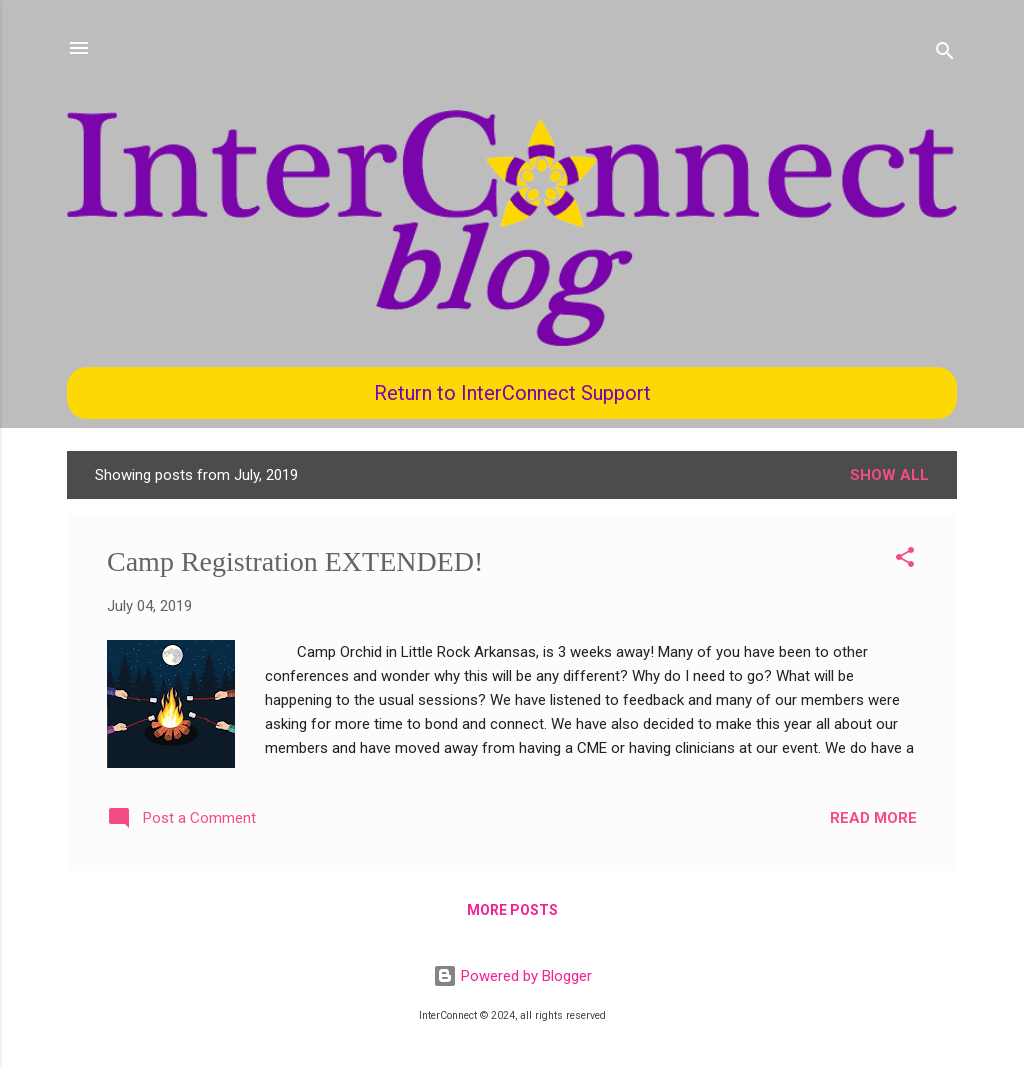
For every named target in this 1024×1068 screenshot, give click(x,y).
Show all (889, 475)
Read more (873, 818)
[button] (905, 560)
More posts (512, 910)
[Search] (945, 54)
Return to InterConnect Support (512, 393)
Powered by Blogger (512, 976)
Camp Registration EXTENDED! (295, 561)
